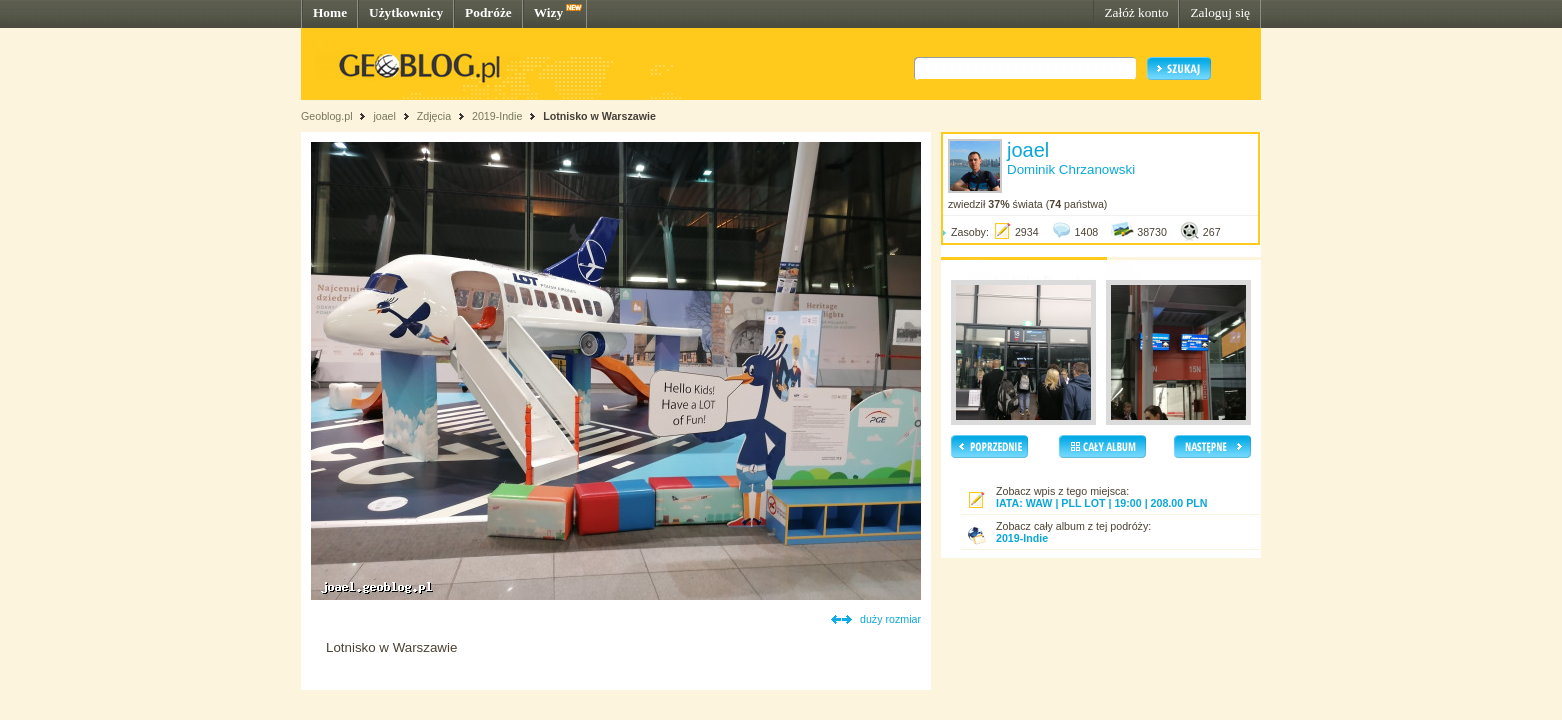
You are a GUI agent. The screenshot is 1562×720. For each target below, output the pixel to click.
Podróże (488, 12)
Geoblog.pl (327, 116)
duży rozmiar (890, 619)
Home (330, 12)
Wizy (548, 12)
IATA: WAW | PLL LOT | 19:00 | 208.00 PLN (1101, 503)
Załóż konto (1136, 12)
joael (384, 116)
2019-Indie (497, 116)
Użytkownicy (406, 12)
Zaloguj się (1220, 12)
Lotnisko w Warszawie (599, 116)
